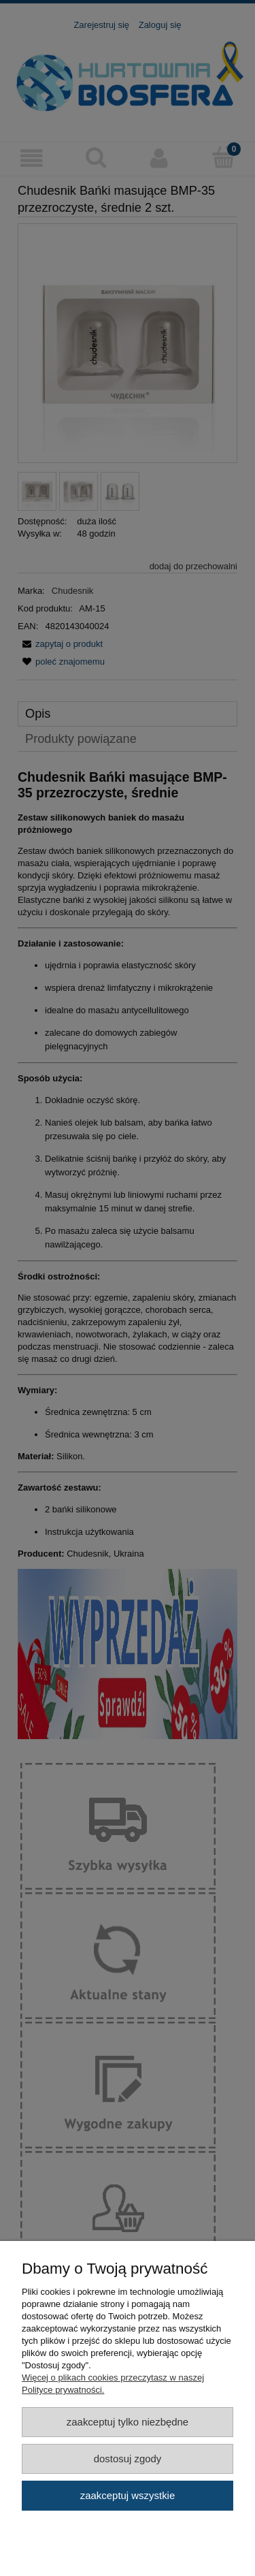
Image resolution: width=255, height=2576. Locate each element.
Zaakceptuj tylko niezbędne (127, 2422)
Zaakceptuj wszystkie (127, 2495)
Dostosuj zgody (128, 2458)
